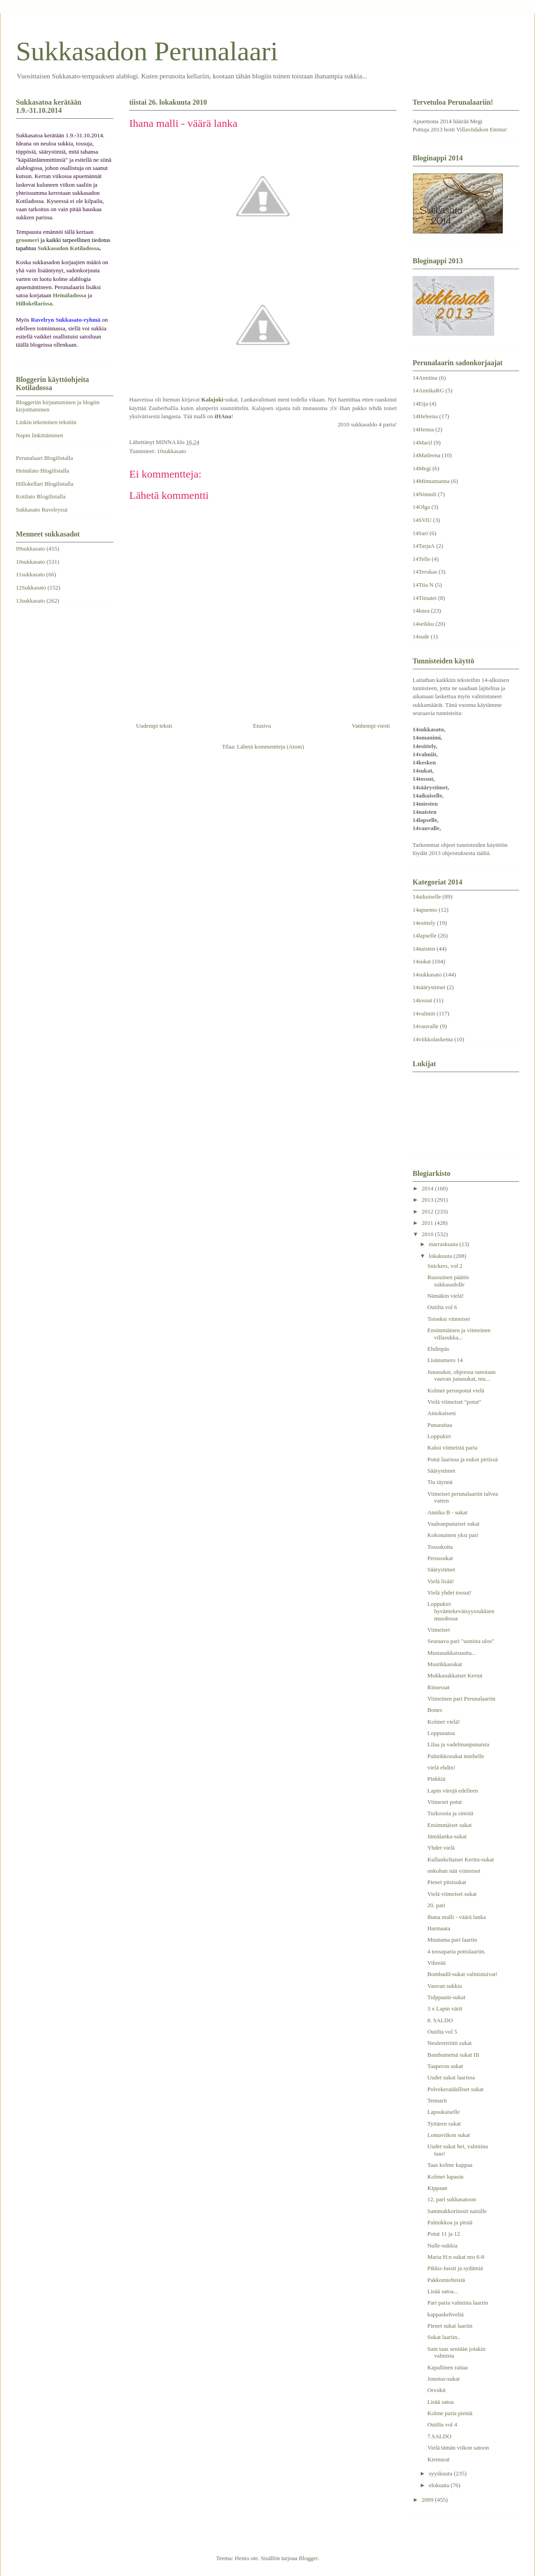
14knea (421, 610)
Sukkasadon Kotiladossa (68, 248)
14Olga (421, 506)
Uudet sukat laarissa (451, 2077)
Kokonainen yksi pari (452, 1535)
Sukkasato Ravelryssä (42, 509)
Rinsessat (438, 1687)
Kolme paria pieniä (449, 2413)
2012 (428, 1211)
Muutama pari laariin (452, 1939)
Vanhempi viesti (371, 725)
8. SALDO (439, 2020)
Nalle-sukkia (442, 2245)
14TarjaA (424, 545)
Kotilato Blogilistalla (40, 496)
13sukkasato (30, 600)
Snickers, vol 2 (444, 1265)
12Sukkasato (31, 587)
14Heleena (425, 416)
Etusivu (262, 725)
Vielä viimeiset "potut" (454, 1401)
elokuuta (440, 2485)
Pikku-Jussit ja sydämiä (455, 2268)
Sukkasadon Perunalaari (147, 51)
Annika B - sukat (447, 1512)
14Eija (420, 403)
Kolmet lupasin (445, 2176)
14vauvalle (425, 1026)
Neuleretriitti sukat (449, 2043)
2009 (428, 2499)
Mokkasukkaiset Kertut (454, 1675)
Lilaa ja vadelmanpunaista (458, 1744)
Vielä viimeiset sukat (452, 1893)
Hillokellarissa (34, 303)
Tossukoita (439, 1546)
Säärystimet (441, 1470)
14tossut (422, 1000)
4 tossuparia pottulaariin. (456, 1951)
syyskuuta (441, 2473)
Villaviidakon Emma (480, 129)
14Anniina (425, 377)
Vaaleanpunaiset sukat (453, 1523)
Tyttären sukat (444, 2123)
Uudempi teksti (154, 725)
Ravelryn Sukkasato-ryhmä (66, 319)
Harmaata (438, 1928)
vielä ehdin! (441, 1767)
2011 (428, 1222)
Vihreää (436, 1962)
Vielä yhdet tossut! (449, 1592)
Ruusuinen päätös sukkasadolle (448, 1281)
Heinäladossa (70, 295)
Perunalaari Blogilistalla (44, 457)
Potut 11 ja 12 (443, 2233)
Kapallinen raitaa (447, 2367)
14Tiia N (423, 584)
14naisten (424, 948)
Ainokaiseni (441, 1413)
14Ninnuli (425, 494)
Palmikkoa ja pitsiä (449, 2222)
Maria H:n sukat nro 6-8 (455, 2256)
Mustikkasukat (444, 1664)
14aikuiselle (427, 896)
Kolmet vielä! (443, 1721)
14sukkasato (427, 974)
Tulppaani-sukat (446, 1997)
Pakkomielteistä (446, 2279)
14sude (421, 636)
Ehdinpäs (438, 1348)
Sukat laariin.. (443, 2337)
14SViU (422, 520)
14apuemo (425, 909)
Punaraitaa (439, 1424)
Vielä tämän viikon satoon (458, 2447)
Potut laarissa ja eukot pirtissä (462, 1459)
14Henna (423, 429)
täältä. (484, 853)
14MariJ (422, 442)
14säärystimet (429, 987)
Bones (434, 1709)
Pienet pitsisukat (446, 1882)
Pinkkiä (436, 1778)
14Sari (420, 533)
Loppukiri (439, 1436)
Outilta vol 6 (442, 1307)
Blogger (308, 2558)
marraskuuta (444, 1244)
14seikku (423, 623)
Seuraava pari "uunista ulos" (460, 1641)
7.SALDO (439, 2436)
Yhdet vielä (440, 1847)
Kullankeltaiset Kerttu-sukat (460, 1859)
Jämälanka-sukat (447, 1836)
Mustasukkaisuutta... (451, 1652)
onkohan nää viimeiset (453, 1870)
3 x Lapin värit (444, 2008)
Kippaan (437, 2188)
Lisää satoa (440, 2401)
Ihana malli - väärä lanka (456, 1917)
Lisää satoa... (442, 2291)
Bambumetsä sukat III (453, 2054)
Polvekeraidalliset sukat (455, 2089)
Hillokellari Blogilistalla (44, 483)
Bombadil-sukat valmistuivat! (462, 1974)
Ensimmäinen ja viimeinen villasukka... (458, 1334)
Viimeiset (438, 1629)
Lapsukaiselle (443, 2111)
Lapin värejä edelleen (452, 1790)
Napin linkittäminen (39, 435)
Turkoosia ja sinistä (450, 1813)
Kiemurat (438, 2459)
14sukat (422, 961)
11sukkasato (30, 574)
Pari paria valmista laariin (457, 2302)
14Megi (422, 468)
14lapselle (425, 935)
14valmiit (424, 1013)
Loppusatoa (441, 1733)
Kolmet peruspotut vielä (455, 1390)
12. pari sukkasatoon (451, 2199)
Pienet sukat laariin (449, 2325)
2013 (428, 1199)
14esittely (424, 922)
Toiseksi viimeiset (448, 1318)
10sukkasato (171, 451)
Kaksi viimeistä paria (452, 1447)
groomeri (27, 240)
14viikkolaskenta (433, 1039)
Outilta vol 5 (442, 2031)
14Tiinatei (425, 597)
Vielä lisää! (440, 1581)
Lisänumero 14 (444, 1360)
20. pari (436, 1905)
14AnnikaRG (428, 390)
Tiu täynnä (439, 1482)
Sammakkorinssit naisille (456, 2211)
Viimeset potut (444, 1801)
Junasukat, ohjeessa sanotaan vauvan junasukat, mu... (461, 1375)
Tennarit (437, 2100)
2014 (428, 1188)
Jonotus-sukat (443, 2378)
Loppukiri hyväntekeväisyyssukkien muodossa (460, 1610)
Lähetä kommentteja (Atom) (270, 746)
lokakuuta (441, 1255)
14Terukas (425, 571)
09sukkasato (30, 548)
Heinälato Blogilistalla (42, 470)
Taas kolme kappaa (449, 2164)
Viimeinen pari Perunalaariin (461, 1698)
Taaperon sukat (445, 2066)
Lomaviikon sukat (448, 2134)
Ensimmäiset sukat (449, 1825)
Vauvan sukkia (444, 1985)
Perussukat (439, 1558)
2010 (428, 1234)
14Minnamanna (431, 481)
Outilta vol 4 (442, 2424)
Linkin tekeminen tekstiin (46, 422)
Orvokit (436, 2390)
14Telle (421, 559)
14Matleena (426, 455)
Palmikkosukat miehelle (455, 1756)
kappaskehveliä (445, 2314)
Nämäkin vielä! (445, 1295)
